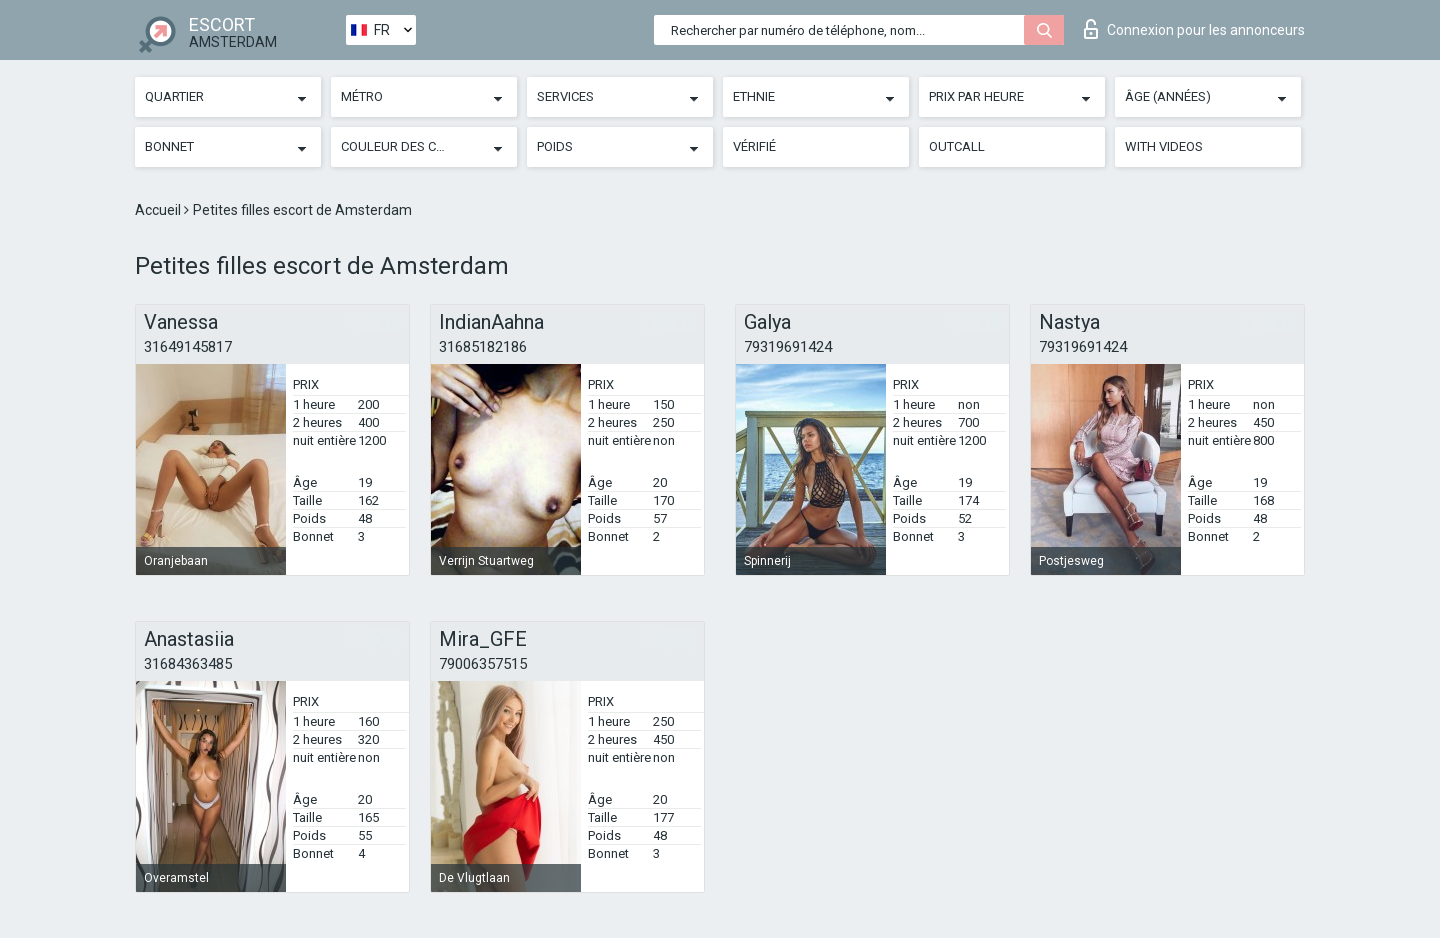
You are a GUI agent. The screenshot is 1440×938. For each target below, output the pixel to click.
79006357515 (483, 664)
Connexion (1194, 29)
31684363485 (188, 664)
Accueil (159, 210)
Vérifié (754, 146)
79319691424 (788, 347)
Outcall (957, 146)
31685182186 (483, 347)
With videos (1164, 146)
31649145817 (188, 347)
